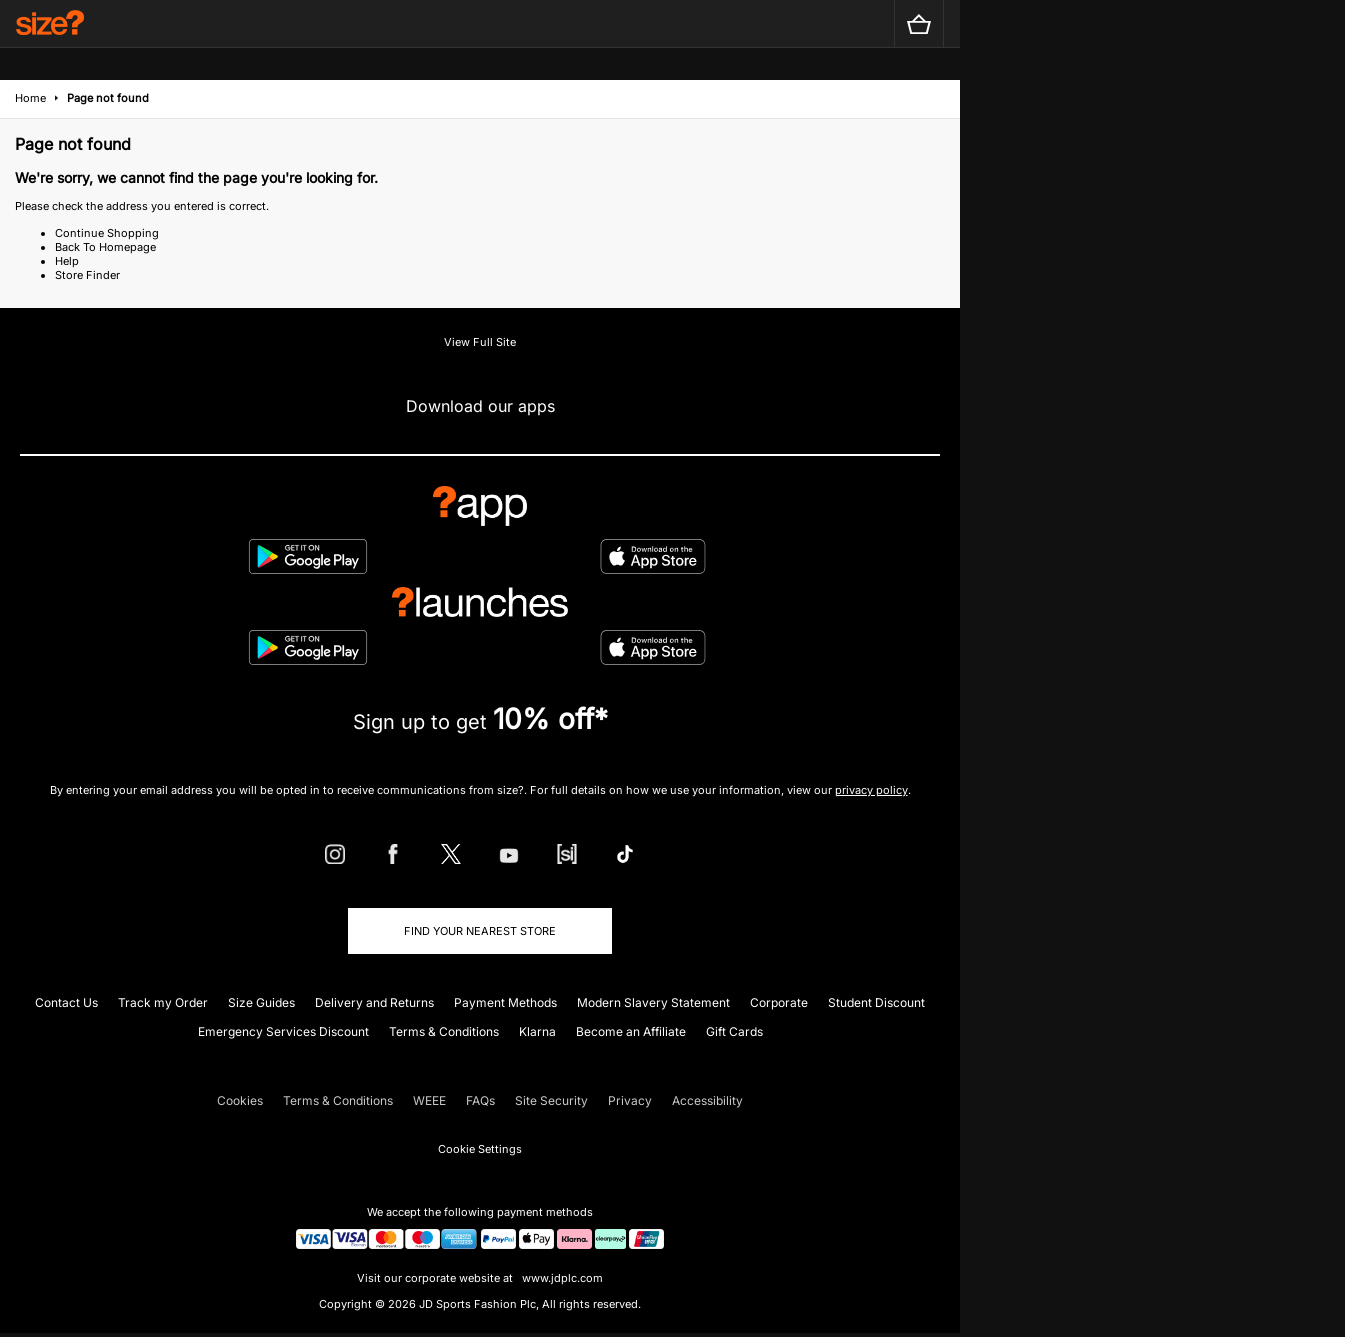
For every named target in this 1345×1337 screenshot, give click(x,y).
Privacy (630, 1100)
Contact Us (66, 1002)
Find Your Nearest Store (480, 931)
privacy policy (871, 790)
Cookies (240, 1100)
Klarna (537, 1031)
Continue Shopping (107, 233)
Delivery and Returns (374, 1002)
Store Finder (87, 275)
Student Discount (876, 1002)
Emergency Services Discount (283, 1031)
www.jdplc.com (561, 1278)
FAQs (480, 1100)
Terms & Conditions (444, 1031)
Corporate (779, 1002)
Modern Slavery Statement (653, 1002)
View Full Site (480, 342)
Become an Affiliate (631, 1031)
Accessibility (707, 1100)
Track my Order (163, 1002)
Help (67, 261)
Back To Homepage (105, 247)
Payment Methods (505, 1002)
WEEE (429, 1100)
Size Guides (261, 1002)
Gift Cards (734, 1031)
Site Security (551, 1100)
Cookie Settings (480, 1149)
